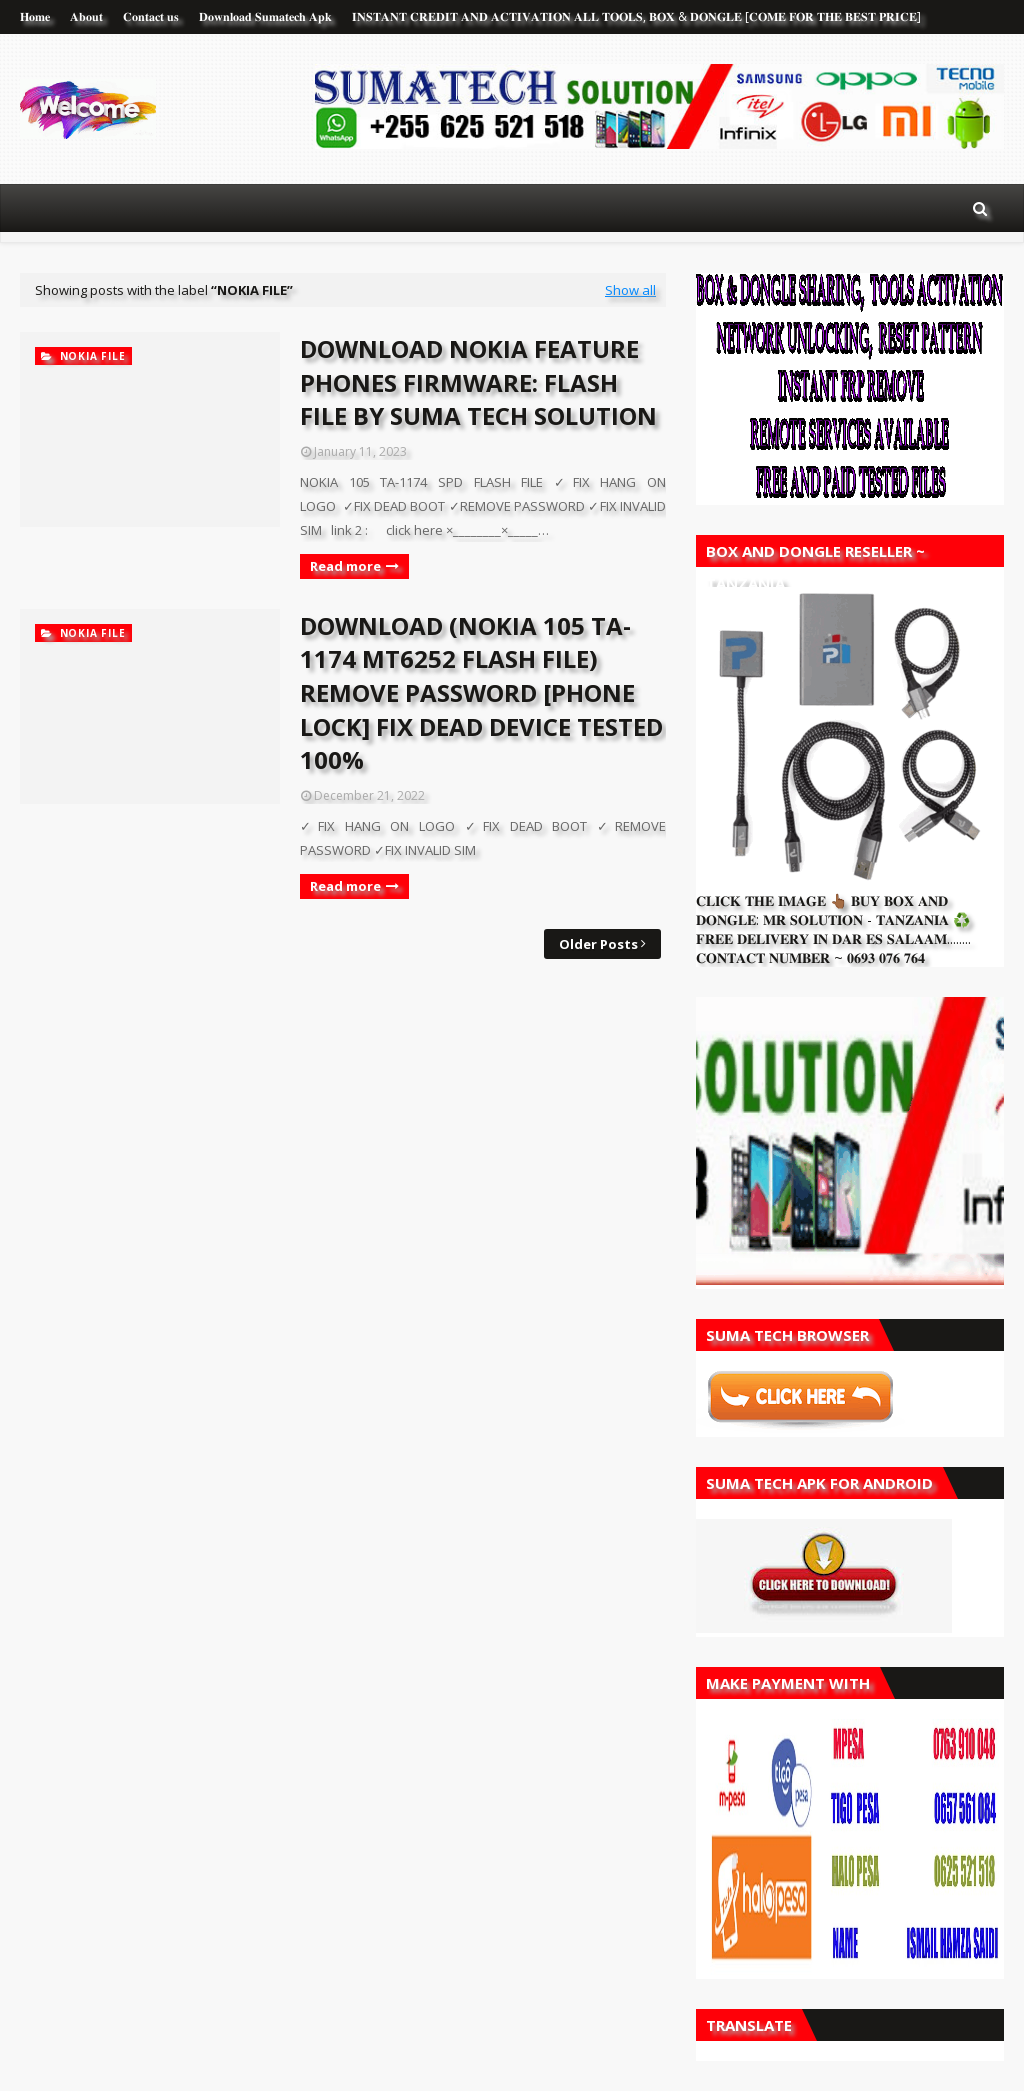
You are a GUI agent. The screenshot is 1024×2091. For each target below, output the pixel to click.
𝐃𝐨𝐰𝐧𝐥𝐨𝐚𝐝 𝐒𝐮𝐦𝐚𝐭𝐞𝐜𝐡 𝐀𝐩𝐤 (265, 16)
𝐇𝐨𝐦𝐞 (35, 16)
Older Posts (598, 944)
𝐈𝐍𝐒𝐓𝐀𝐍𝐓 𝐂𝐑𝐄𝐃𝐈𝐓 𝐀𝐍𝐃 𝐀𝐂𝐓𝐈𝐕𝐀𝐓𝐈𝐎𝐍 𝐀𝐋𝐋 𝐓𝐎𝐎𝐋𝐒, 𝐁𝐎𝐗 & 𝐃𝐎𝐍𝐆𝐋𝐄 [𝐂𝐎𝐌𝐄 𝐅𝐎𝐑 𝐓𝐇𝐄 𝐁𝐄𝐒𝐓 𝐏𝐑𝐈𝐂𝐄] (636, 16)
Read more (345, 566)
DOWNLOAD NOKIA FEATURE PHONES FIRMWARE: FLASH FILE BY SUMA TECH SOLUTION (478, 382)
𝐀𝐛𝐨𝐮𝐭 (86, 16)
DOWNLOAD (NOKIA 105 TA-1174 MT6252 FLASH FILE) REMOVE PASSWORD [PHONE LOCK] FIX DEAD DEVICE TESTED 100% (481, 692)
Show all (630, 290)
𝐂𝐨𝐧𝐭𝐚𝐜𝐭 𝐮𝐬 (151, 16)
